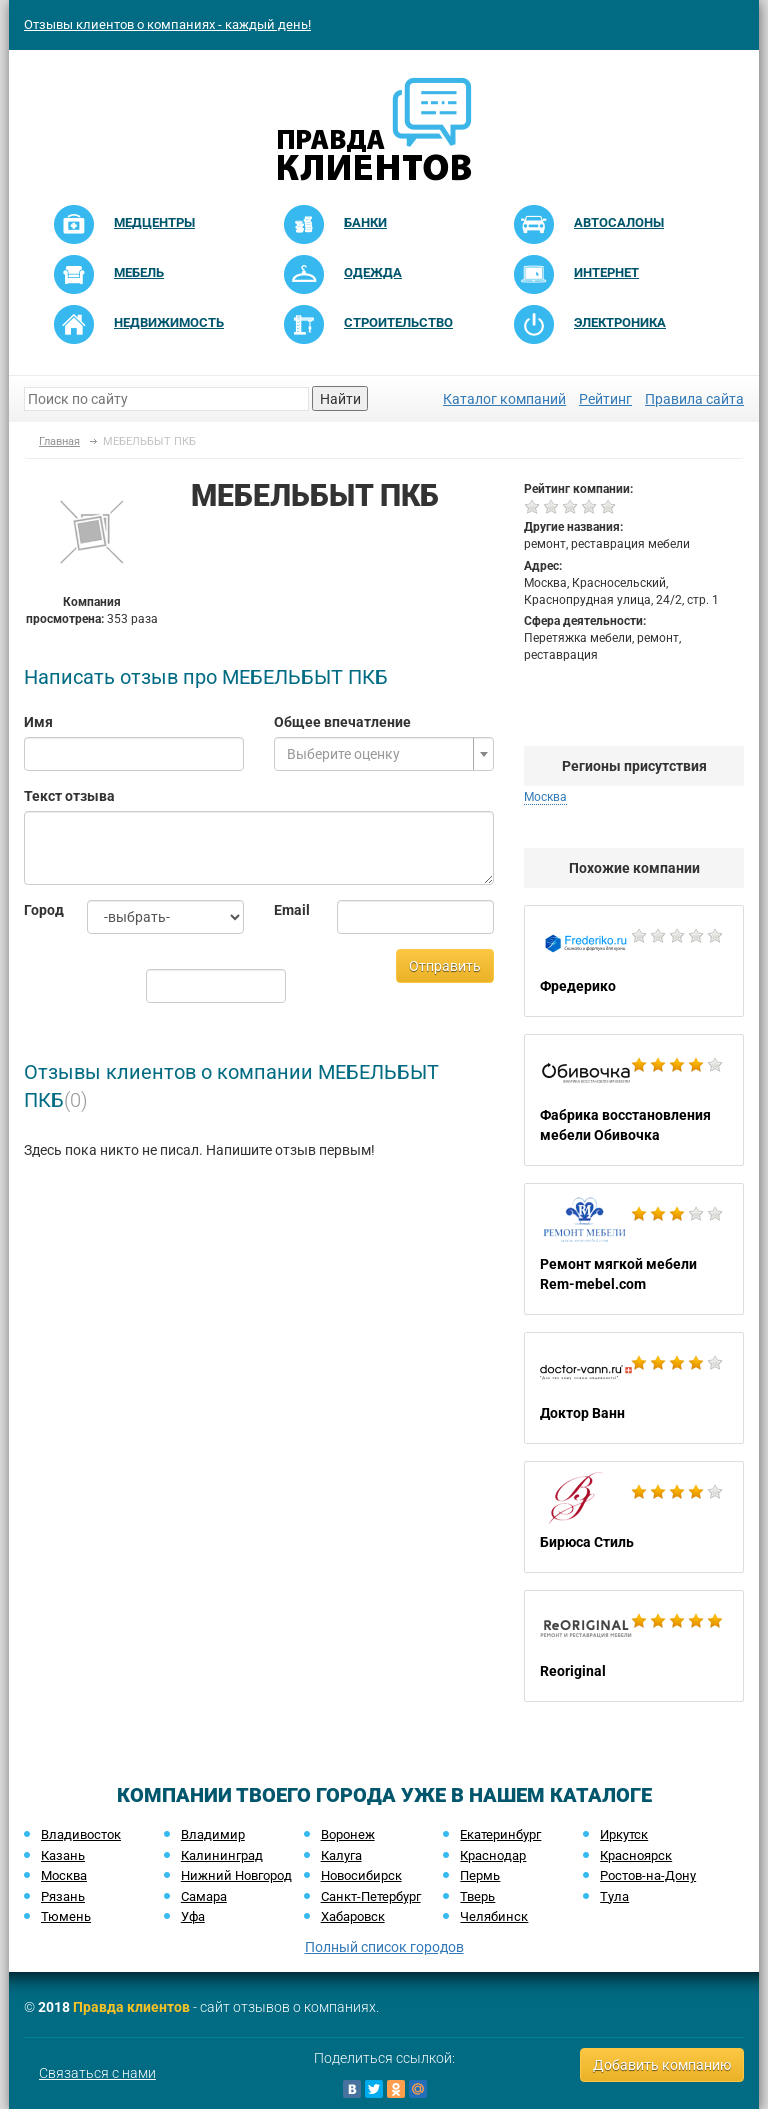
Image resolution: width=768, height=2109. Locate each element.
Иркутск (624, 1834)
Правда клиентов (131, 2007)
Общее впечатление (342, 722)
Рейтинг (605, 399)
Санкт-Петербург (371, 1896)
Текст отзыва (69, 796)
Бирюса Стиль (634, 1517)
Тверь (477, 1896)
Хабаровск (353, 1916)
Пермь (480, 1875)
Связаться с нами (97, 2073)
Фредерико (634, 961)
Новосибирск (361, 1875)
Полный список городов (384, 1947)
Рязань (63, 1896)
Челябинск (494, 1916)
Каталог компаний (504, 399)
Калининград (222, 1855)
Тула (614, 1896)
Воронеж (348, 1834)
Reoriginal (634, 1646)
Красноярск (636, 1855)
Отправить (445, 966)
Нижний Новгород (236, 1875)
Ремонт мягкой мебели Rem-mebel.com (634, 1249)
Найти (340, 399)
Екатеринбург (500, 1834)
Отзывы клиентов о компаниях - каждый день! (167, 24)
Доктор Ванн (634, 1388)
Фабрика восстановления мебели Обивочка (634, 1100)
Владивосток (81, 1834)
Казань (63, 1855)
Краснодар (493, 1855)
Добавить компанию (662, 2065)
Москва (545, 797)
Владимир (213, 1834)
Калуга (341, 1855)
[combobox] (384, 754)
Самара (204, 1896)
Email (290, 910)
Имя (38, 722)
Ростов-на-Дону (648, 1875)
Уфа (193, 1916)
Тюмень (66, 1916)
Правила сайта (694, 399)
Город (40, 910)
